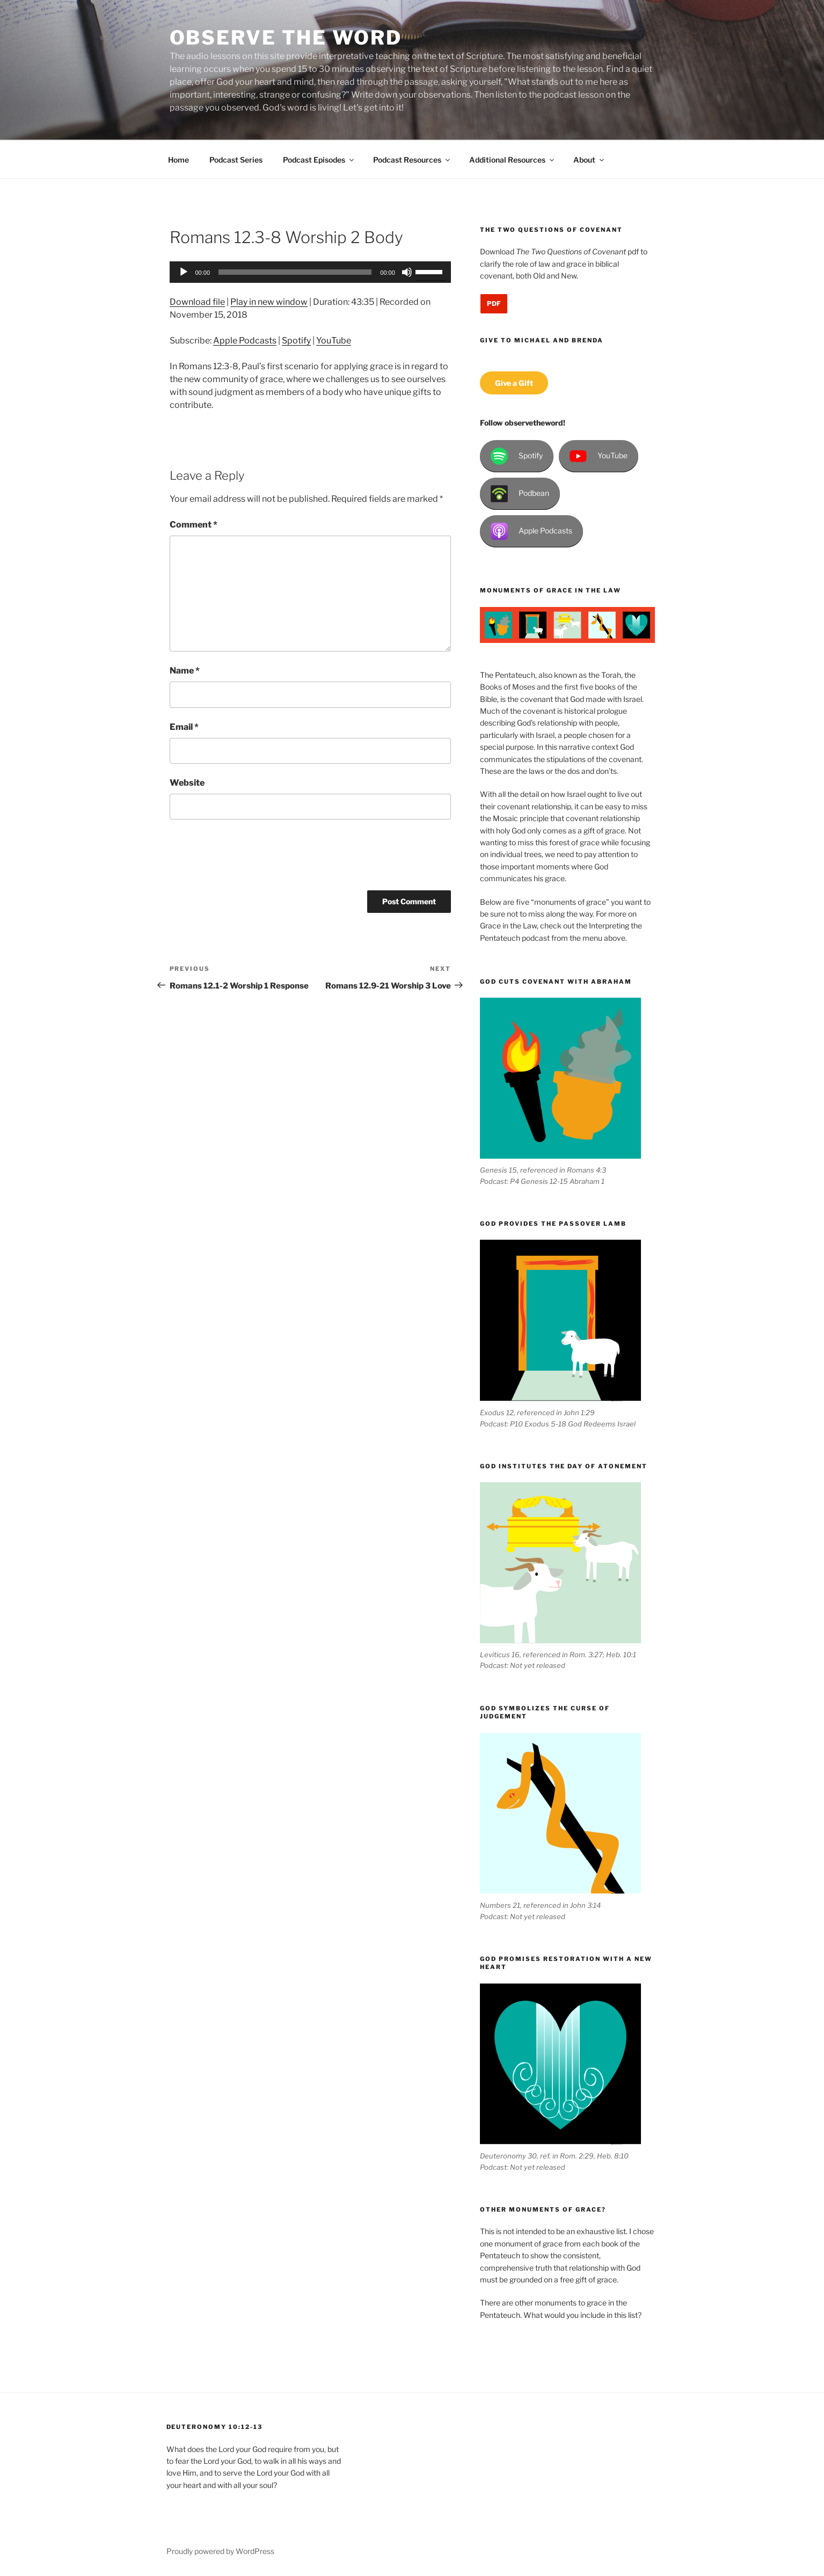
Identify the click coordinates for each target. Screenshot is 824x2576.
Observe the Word (286, 37)
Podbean (520, 493)
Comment (193, 524)
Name (185, 670)
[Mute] (407, 272)
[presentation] (251, 859)
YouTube (333, 340)
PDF (494, 303)
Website (187, 783)
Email (184, 727)
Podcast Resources (412, 159)
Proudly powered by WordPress (220, 2551)
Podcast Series (235, 159)
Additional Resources (512, 159)
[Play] (183, 272)
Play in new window (269, 302)
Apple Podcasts (244, 340)
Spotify (296, 340)
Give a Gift (514, 382)
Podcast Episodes (319, 159)
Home (178, 159)
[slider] (294, 272)
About (589, 159)
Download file (197, 302)
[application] (310, 272)
